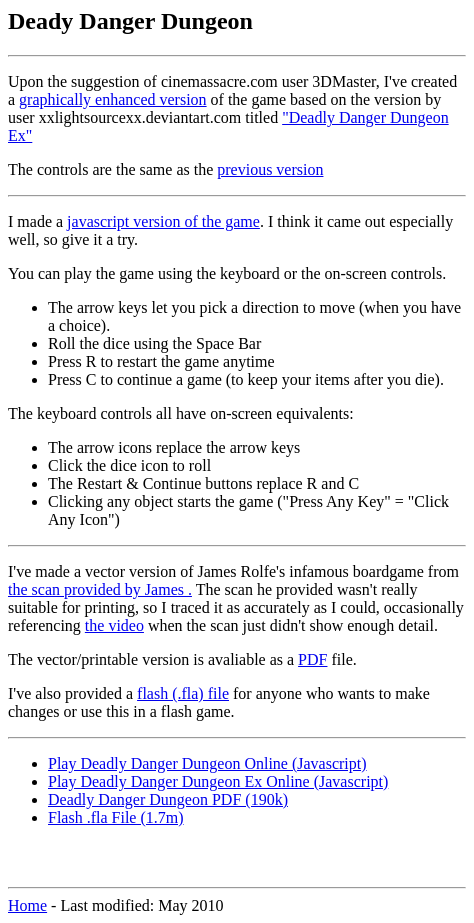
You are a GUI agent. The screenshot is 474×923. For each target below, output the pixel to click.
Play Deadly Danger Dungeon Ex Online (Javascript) (218, 781)
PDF (312, 659)
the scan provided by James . (100, 589)
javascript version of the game (163, 221)
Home (27, 905)
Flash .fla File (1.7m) (116, 817)
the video (114, 625)
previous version (270, 169)
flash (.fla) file (183, 693)
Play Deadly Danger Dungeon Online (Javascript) (207, 763)
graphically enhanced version (112, 99)
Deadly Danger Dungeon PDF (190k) (168, 799)
